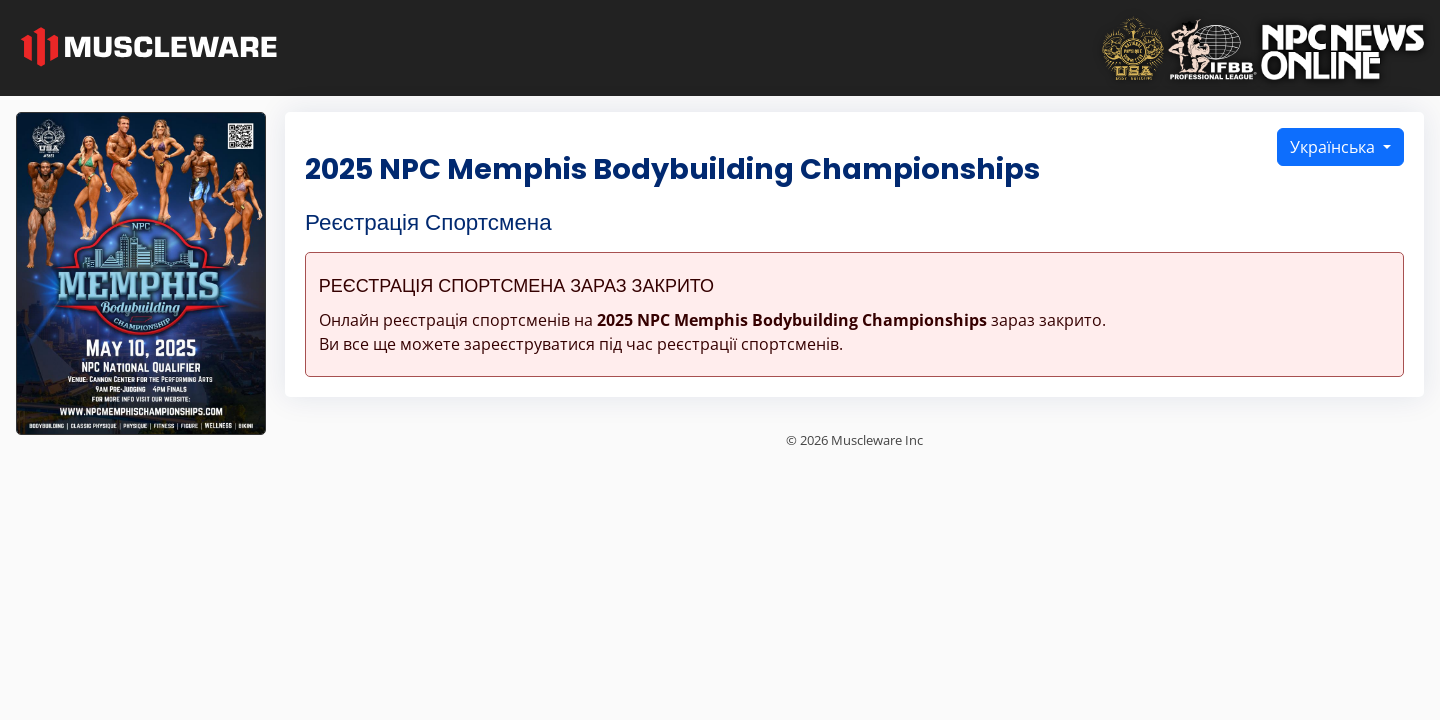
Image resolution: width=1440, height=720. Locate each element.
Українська (1334, 147)
